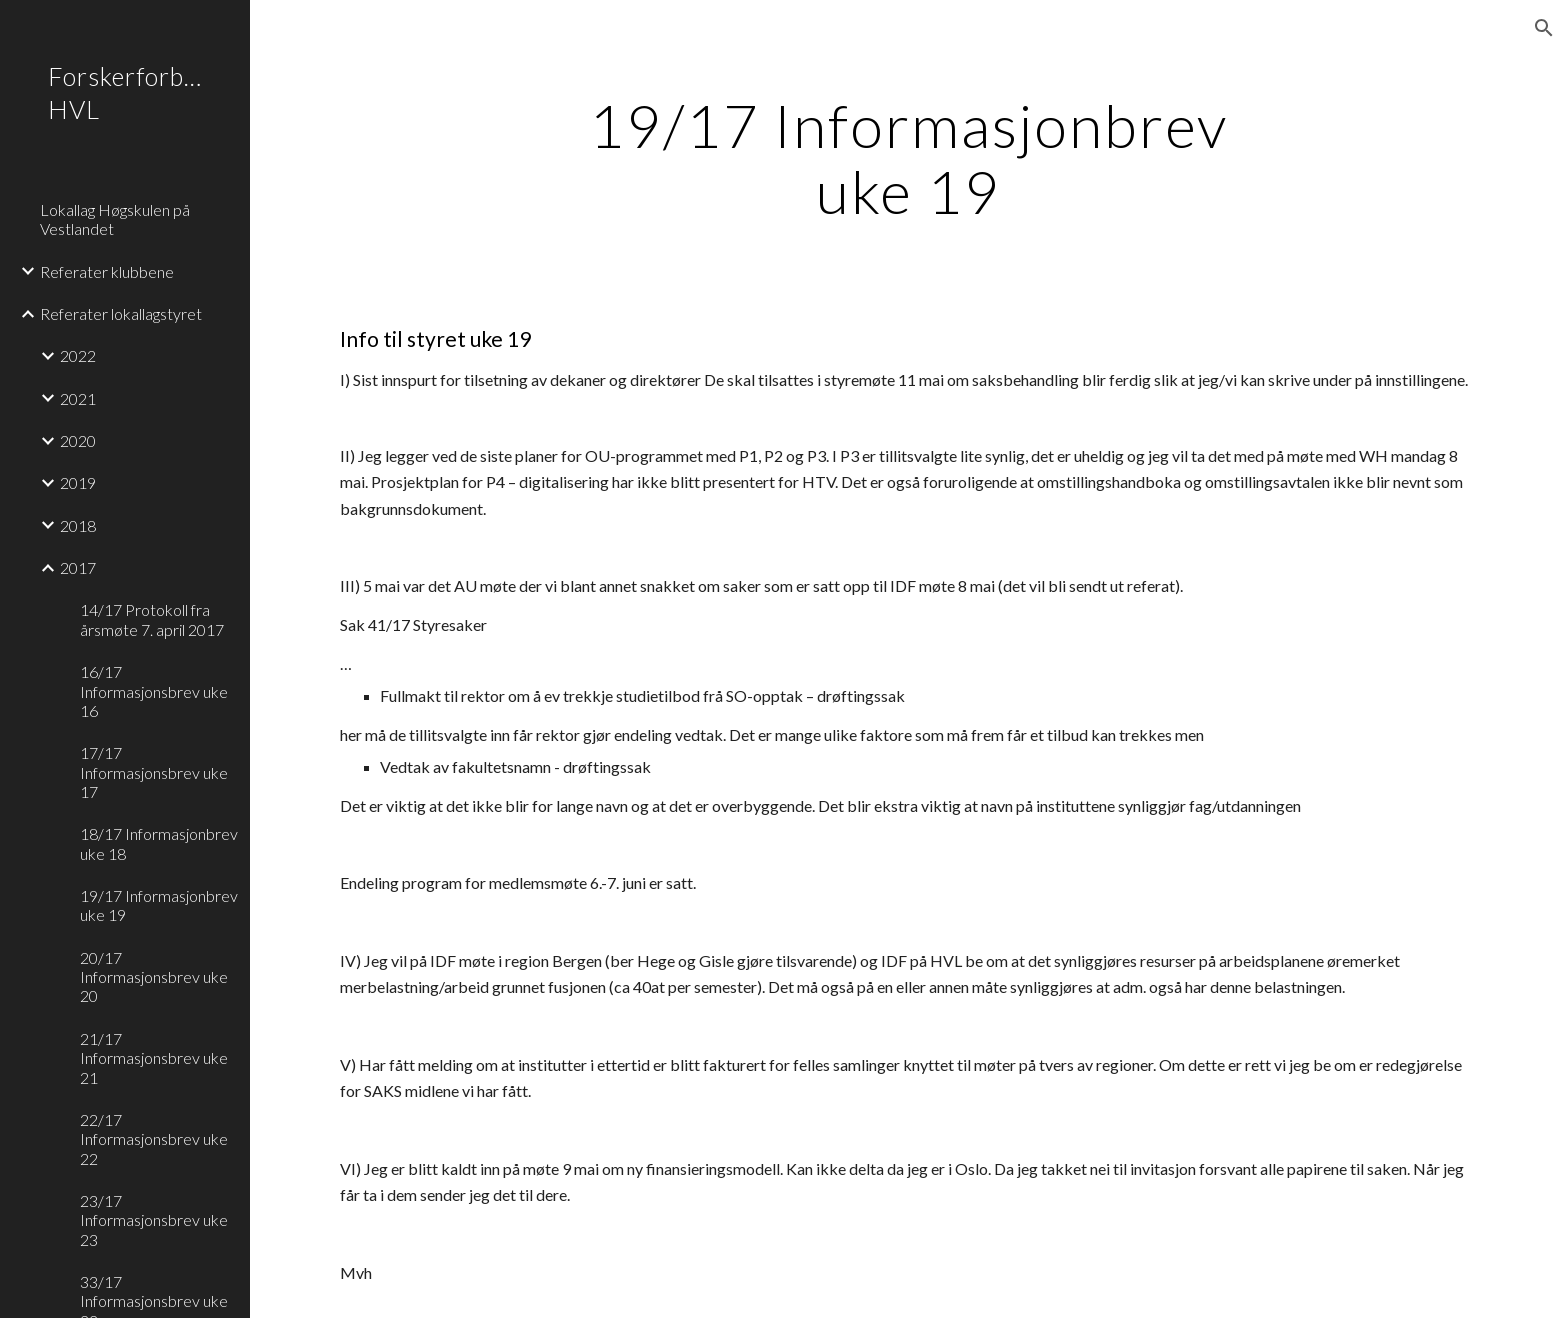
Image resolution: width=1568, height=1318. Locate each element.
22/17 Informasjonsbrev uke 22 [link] (154, 1139)
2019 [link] (78, 482)
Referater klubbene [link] (107, 271)
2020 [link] (78, 440)
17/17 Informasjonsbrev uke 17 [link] (154, 772)
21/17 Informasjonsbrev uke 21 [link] (154, 1058)
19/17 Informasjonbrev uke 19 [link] (159, 905)
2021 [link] (78, 398)
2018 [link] (78, 525)
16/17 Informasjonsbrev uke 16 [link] (154, 691)
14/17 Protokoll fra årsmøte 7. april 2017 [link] (152, 619)
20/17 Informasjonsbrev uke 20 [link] (154, 977)
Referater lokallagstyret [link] (121, 313)
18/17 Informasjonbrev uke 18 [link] (159, 843)
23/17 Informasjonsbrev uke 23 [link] (154, 1220)
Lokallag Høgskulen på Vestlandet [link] (115, 219)
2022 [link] (78, 355)
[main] (909, 158)
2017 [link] (78, 567)
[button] (1544, 28)
